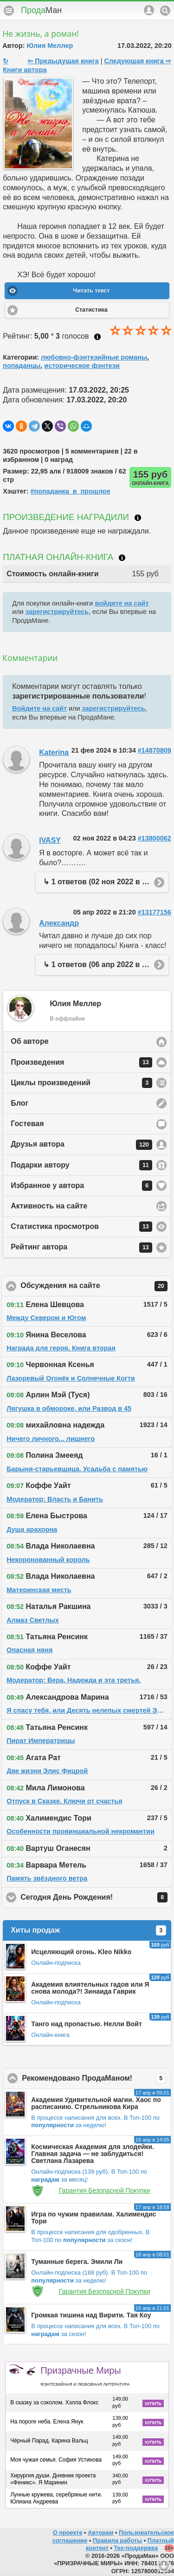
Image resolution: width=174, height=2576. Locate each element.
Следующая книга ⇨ (137, 61)
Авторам (100, 2532)
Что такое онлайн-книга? (122, 557)
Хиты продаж (88, 1930)
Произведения (81, 1062)
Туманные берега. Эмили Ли (76, 2261)
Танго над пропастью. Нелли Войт (86, 2024)
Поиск (165, 10)
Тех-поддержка (136, 2547)
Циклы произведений (81, 1083)
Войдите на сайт (39, 708)
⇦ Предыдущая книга (62, 61)
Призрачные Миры (84, 2376)
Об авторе (29, 1041)
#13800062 (154, 838)
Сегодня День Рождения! (96, 1897)
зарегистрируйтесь (57, 611)
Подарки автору (81, 1165)
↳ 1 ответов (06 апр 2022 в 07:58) (103, 964)
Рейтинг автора (81, 1247)
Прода (41, 10)
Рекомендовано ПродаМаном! (96, 2078)
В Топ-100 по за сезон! (90, 2236)
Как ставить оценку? (97, 336)
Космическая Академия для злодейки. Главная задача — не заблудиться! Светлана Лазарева (92, 2153)
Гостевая (27, 1124)
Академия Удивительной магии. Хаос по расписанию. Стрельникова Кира (96, 2103)
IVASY (50, 840)
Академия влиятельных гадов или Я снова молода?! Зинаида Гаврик (90, 1988)
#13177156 (154, 912)
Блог (19, 1103)
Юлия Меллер (49, 45)
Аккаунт (148, 10)
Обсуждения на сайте (96, 1286)
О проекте (68, 2532)
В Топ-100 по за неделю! (95, 2121)
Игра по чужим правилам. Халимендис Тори (93, 2217)
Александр (59, 923)
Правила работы (117, 2540)
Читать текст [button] (91, 290)
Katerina (54, 752)
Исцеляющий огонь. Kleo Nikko (81, 1951)
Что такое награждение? (137, 517)
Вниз (164, 2566)
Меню (8, 10)
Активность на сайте (49, 1206)
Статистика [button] (91, 310)
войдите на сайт (121, 603)
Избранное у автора (81, 1186)
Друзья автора (81, 1145)
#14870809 (154, 750)
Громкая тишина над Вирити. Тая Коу (91, 2315)
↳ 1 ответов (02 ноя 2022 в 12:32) (103, 882)
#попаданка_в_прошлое (70, 491)
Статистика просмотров (81, 1226)
